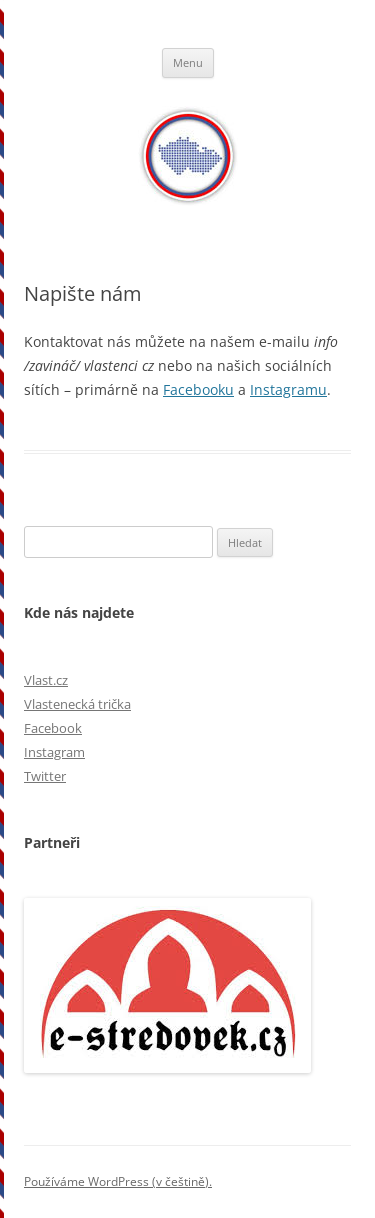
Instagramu (288, 389)
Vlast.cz (46, 680)
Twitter (45, 776)
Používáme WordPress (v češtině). (118, 1181)
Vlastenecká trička (77, 704)
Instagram (54, 752)
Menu (188, 62)
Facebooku (198, 389)
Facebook (53, 728)
